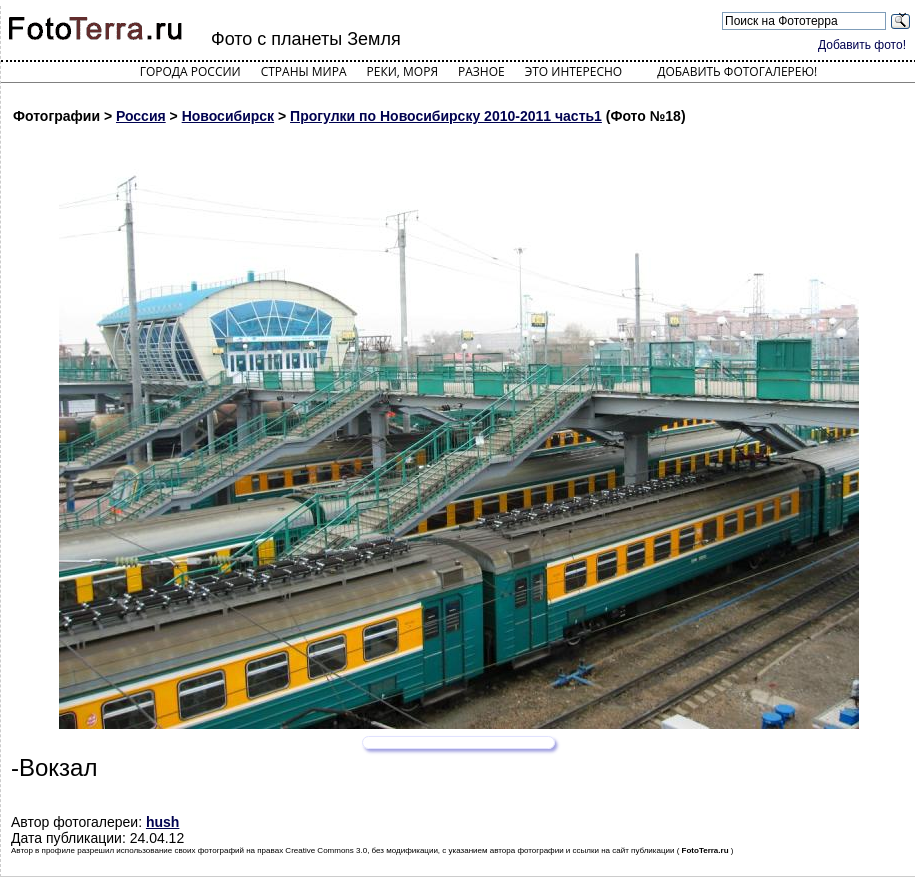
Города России (190, 71)
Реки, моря (402, 71)
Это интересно (574, 71)
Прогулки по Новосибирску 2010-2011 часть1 (446, 116)
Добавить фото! (862, 45)
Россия (141, 116)
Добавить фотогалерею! (737, 71)
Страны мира (304, 71)
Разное (481, 71)
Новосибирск (228, 116)
